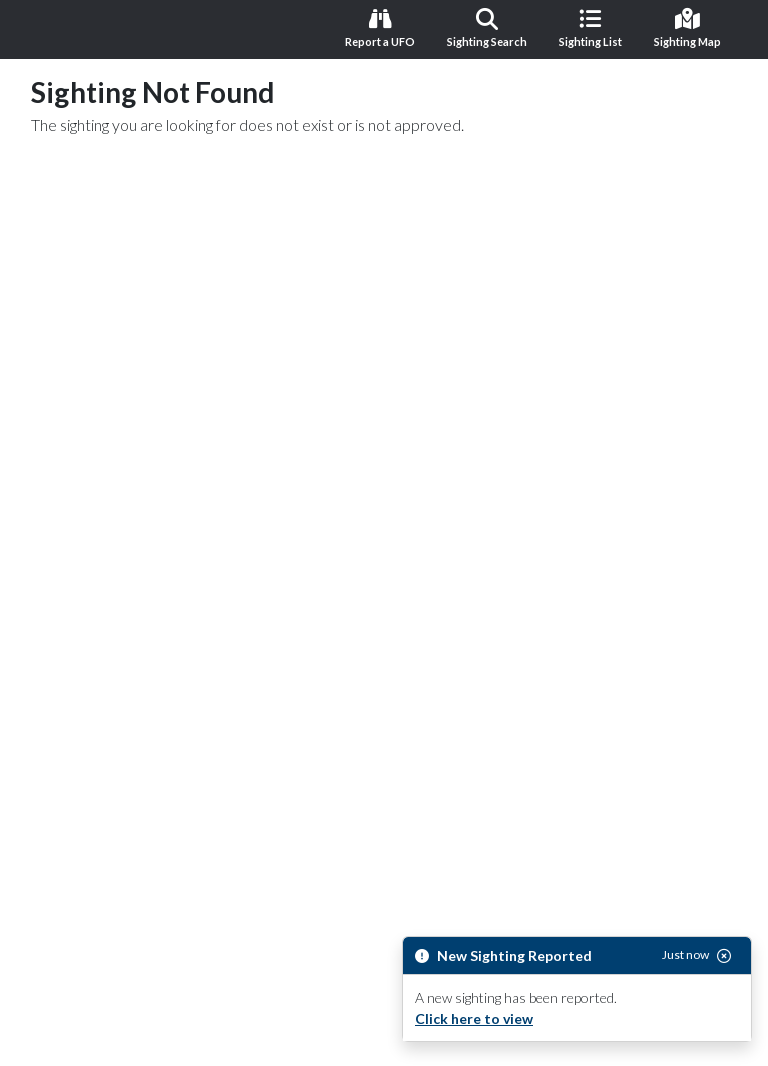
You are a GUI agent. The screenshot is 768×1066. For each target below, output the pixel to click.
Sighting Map (687, 28)
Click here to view (474, 1018)
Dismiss (373, 1033)
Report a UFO (380, 28)
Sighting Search (487, 28)
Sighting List (590, 28)
